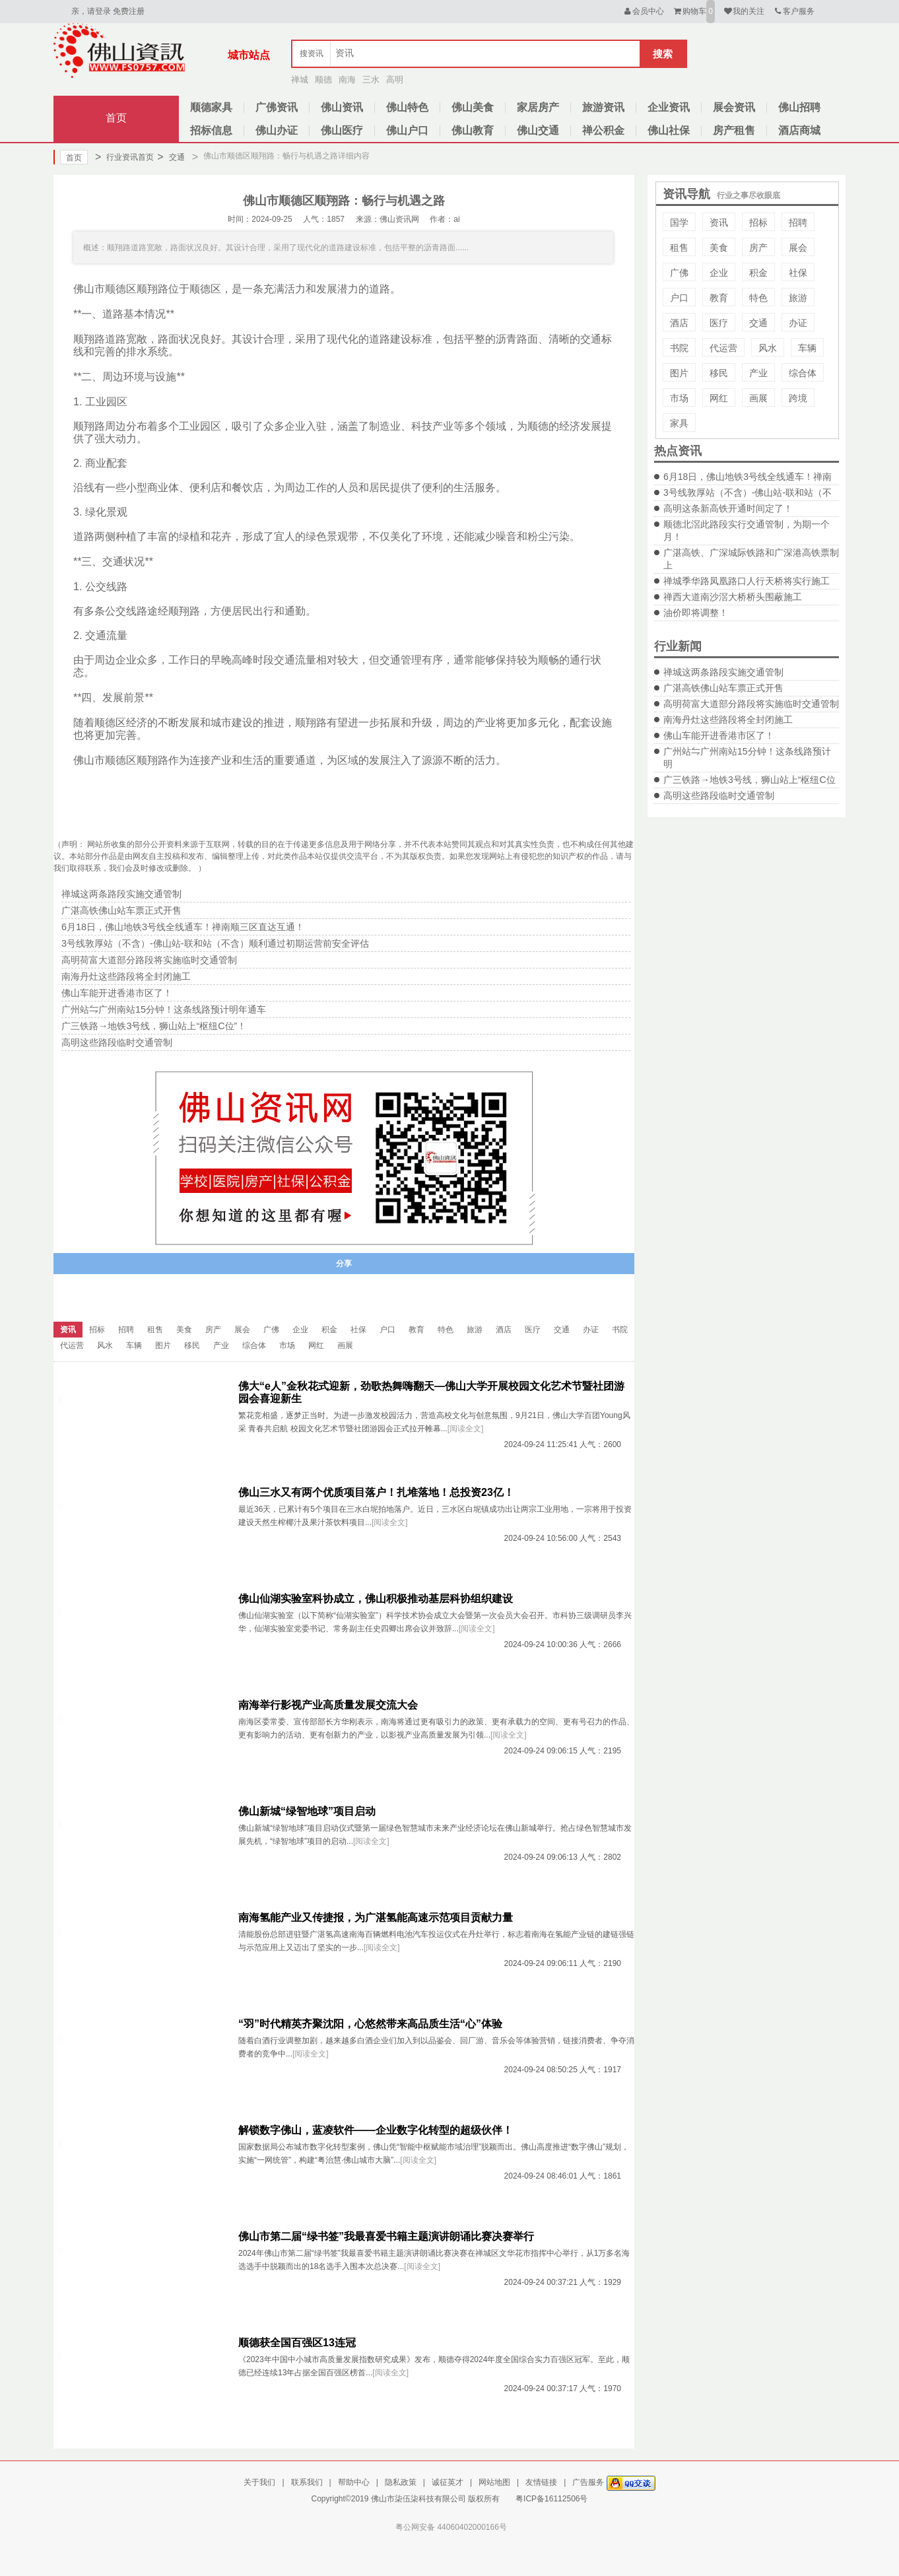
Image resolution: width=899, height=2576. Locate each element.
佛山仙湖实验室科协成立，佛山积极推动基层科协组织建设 (375, 1598)
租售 (679, 247)
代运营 (723, 348)
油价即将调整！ (695, 612)
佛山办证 (276, 130)
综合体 (802, 373)
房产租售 (734, 130)
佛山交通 (538, 130)
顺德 (323, 80)
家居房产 (538, 107)
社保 (798, 272)
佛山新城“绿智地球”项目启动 (307, 1811)
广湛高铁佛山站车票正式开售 (723, 688)
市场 (679, 398)
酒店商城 (799, 130)
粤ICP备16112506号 (551, 2498)
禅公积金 (603, 130)
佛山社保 (669, 130)
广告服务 (588, 2482)
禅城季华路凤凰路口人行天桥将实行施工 (746, 581)
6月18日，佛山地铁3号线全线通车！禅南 (747, 476)
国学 (679, 222)
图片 (679, 373)
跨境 (798, 398)
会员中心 (643, 11)
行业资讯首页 (124, 157)
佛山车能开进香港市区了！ (718, 735)
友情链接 (541, 2482)
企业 (719, 272)
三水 (371, 80)
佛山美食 (472, 107)
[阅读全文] (466, 1428)
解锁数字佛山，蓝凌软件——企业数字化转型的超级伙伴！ (375, 2130)
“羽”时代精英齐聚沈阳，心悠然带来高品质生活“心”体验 (370, 2023)
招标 (758, 222)
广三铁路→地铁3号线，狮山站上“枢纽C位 (749, 779)
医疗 (719, 323)
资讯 (719, 222)
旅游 (798, 297)
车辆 (807, 348)
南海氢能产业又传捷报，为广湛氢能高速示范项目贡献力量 (375, 1917)
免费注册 (129, 11)
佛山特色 (407, 107)
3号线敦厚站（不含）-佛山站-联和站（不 (747, 492)
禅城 (299, 80)
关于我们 (259, 2482)
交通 (170, 157)
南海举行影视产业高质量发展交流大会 (328, 1705)
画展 (758, 398)
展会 (798, 247)
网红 (719, 398)
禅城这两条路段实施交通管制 (723, 672)
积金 (758, 272)
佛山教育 (472, 130)
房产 (758, 247)
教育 (719, 297)
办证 (798, 323)
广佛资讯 (276, 107)
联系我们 (307, 2482)
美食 (719, 247)
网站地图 (494, 2482)
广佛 (679, 272)
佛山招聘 (799, 107)
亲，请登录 (91, 11)
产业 (758, 373)
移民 (719, 373)
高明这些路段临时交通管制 (718, 795)
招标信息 (211, 130)
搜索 (663, 53)
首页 (116, 117)
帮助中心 (354, 2482)
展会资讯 (734, 107)
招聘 (798, 222)
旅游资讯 (603, 107)
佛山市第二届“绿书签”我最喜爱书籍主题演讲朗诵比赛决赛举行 (386, 2236)
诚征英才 (447, 2482)
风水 (767, 348)
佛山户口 (407, 130)
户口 (679, 297)
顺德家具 (211, 107)
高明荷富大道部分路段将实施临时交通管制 (751, 703)
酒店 (679, 323)
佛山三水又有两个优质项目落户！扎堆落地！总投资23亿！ (376, 1492)
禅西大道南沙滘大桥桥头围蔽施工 (732, 597)
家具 (679, 423)
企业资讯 (669, 107)
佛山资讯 (342, 107)
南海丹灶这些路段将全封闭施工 (728, 719)
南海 (347, 80)
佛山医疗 (342, 130)
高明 (394, 80)
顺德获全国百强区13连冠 (297, 2342)
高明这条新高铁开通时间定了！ (728, 508)
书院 (679, 348)
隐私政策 (400, 2482)
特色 (758, 297)
